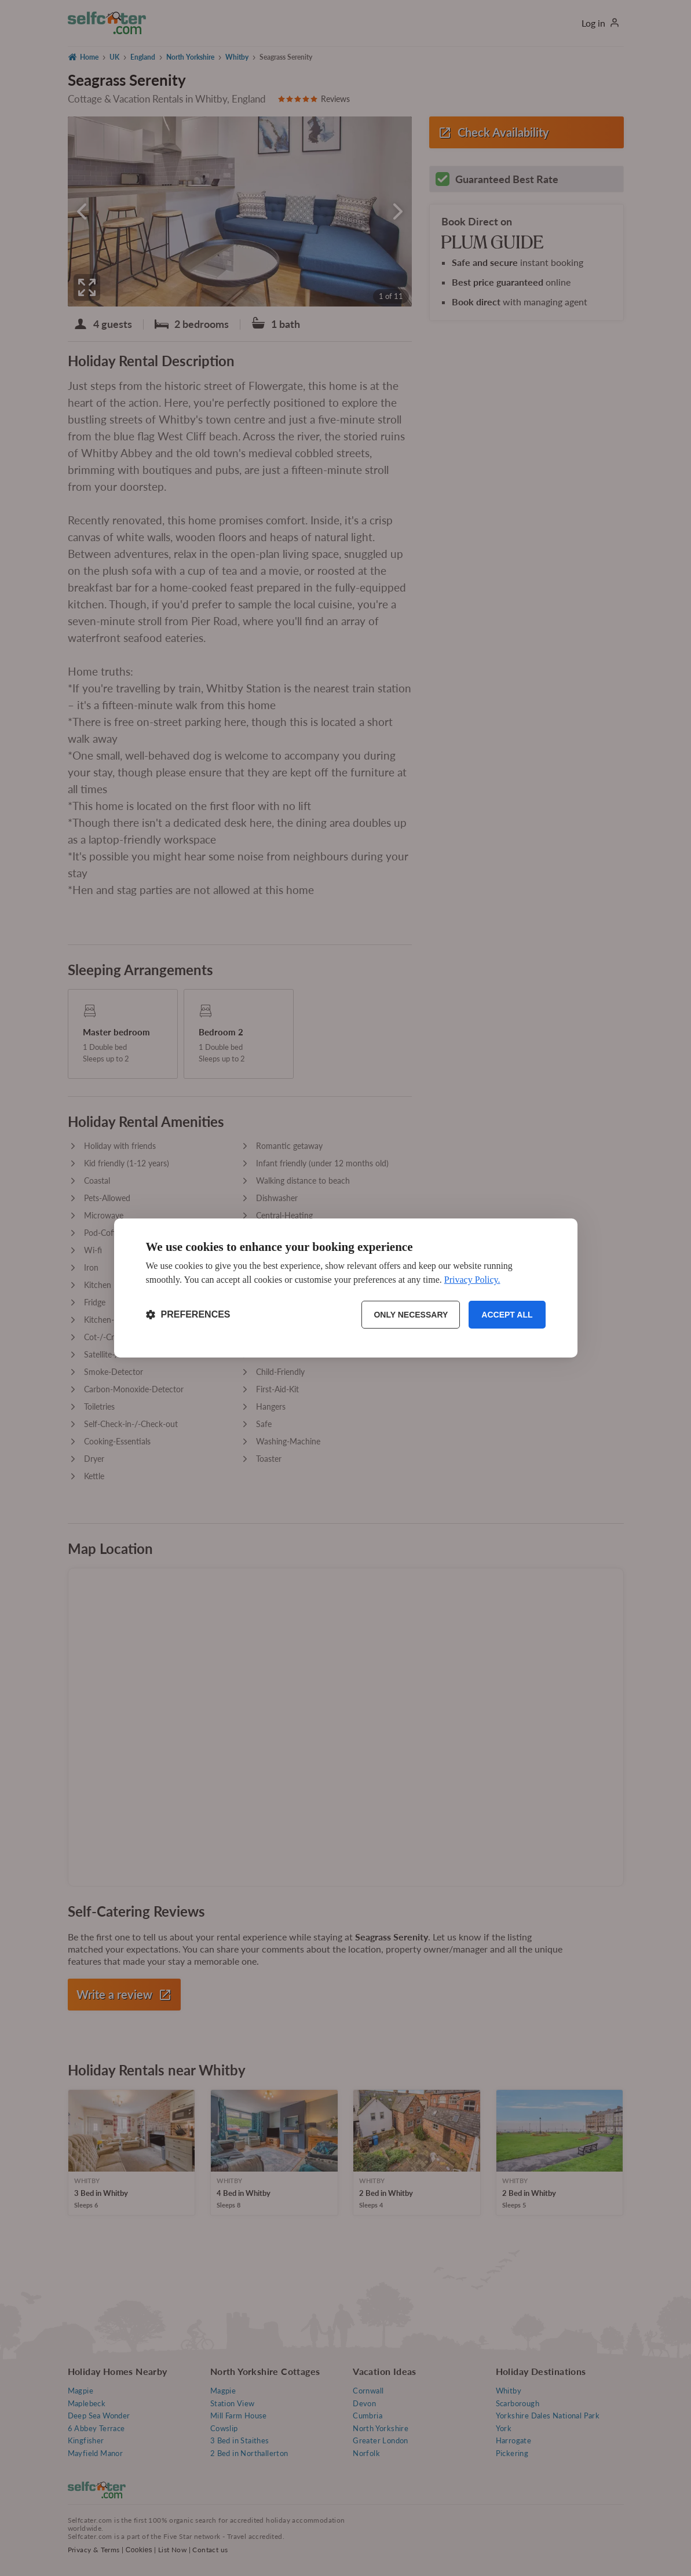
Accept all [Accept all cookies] (506, 1314)
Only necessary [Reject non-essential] (411, 1314)
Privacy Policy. (472, 1280)
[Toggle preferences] (188, 1315)
